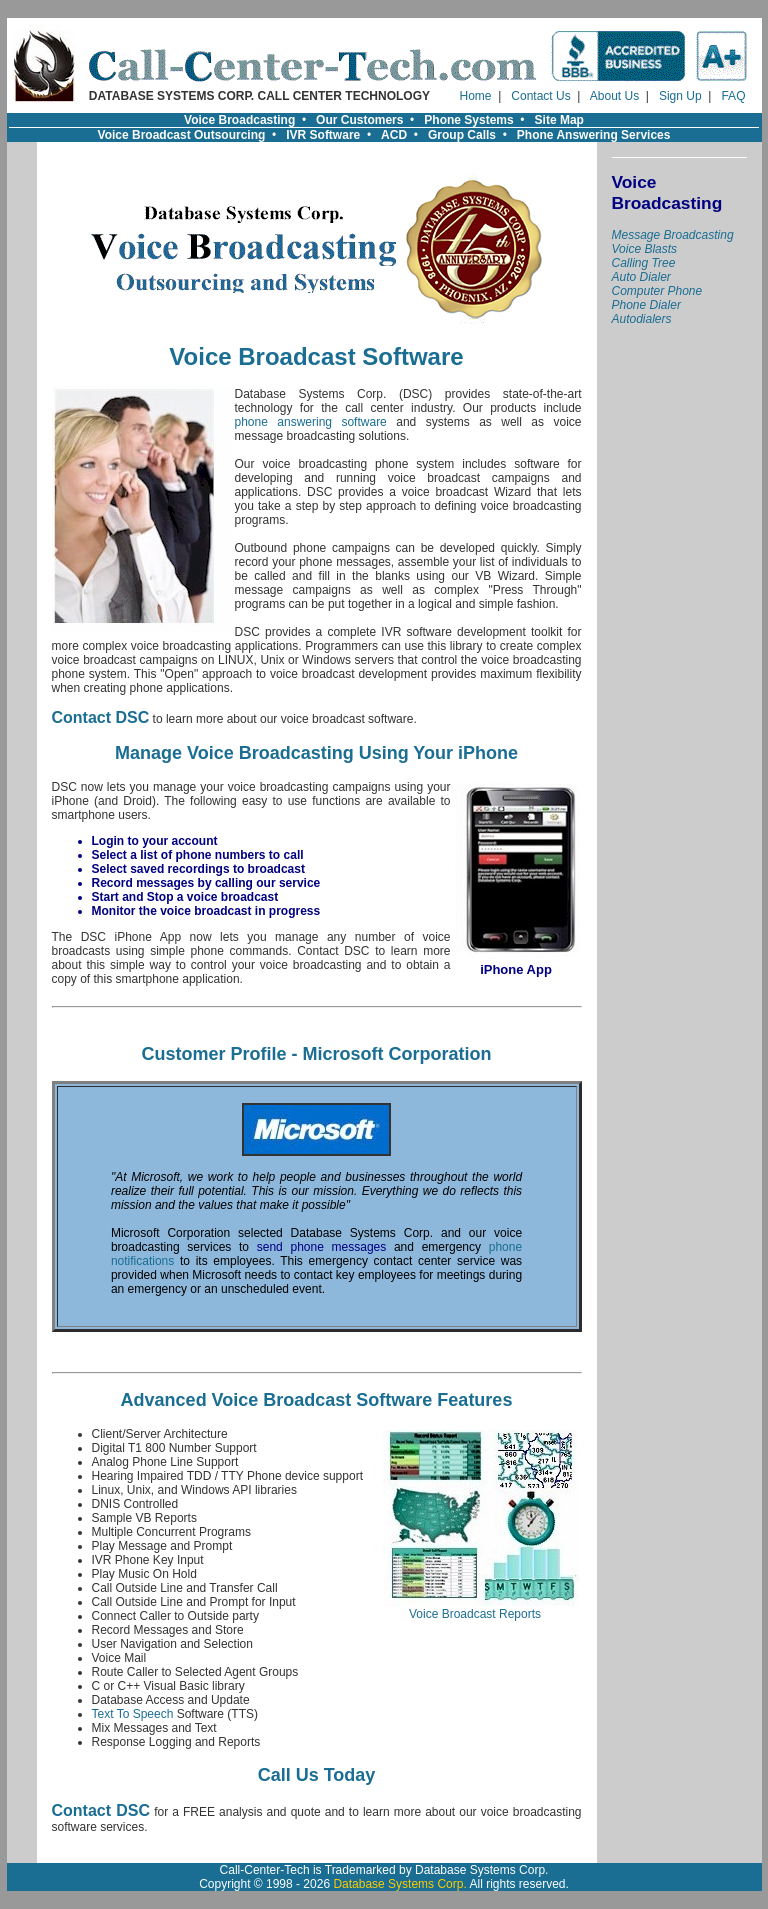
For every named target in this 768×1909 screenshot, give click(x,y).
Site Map (559, 120)
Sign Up (680, 96)
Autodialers (642, 319)
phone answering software (311, 422)
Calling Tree (644, 263)
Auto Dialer (641, 277)
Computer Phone (657, 291)
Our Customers (359, 120)
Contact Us (540, 96)
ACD (394, 135)
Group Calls (462, 135)
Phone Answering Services (594, 135)
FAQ (733, 96)
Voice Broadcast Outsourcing (182, 135)
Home (476, 96)
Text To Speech (133, 1714)
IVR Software (323, 135)
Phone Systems (468, 120)
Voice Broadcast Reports (475, 1608)
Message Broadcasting (673, 235)
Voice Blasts (645, 249)
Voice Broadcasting (239, 120)
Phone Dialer (646, 305)
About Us (614, 96)
